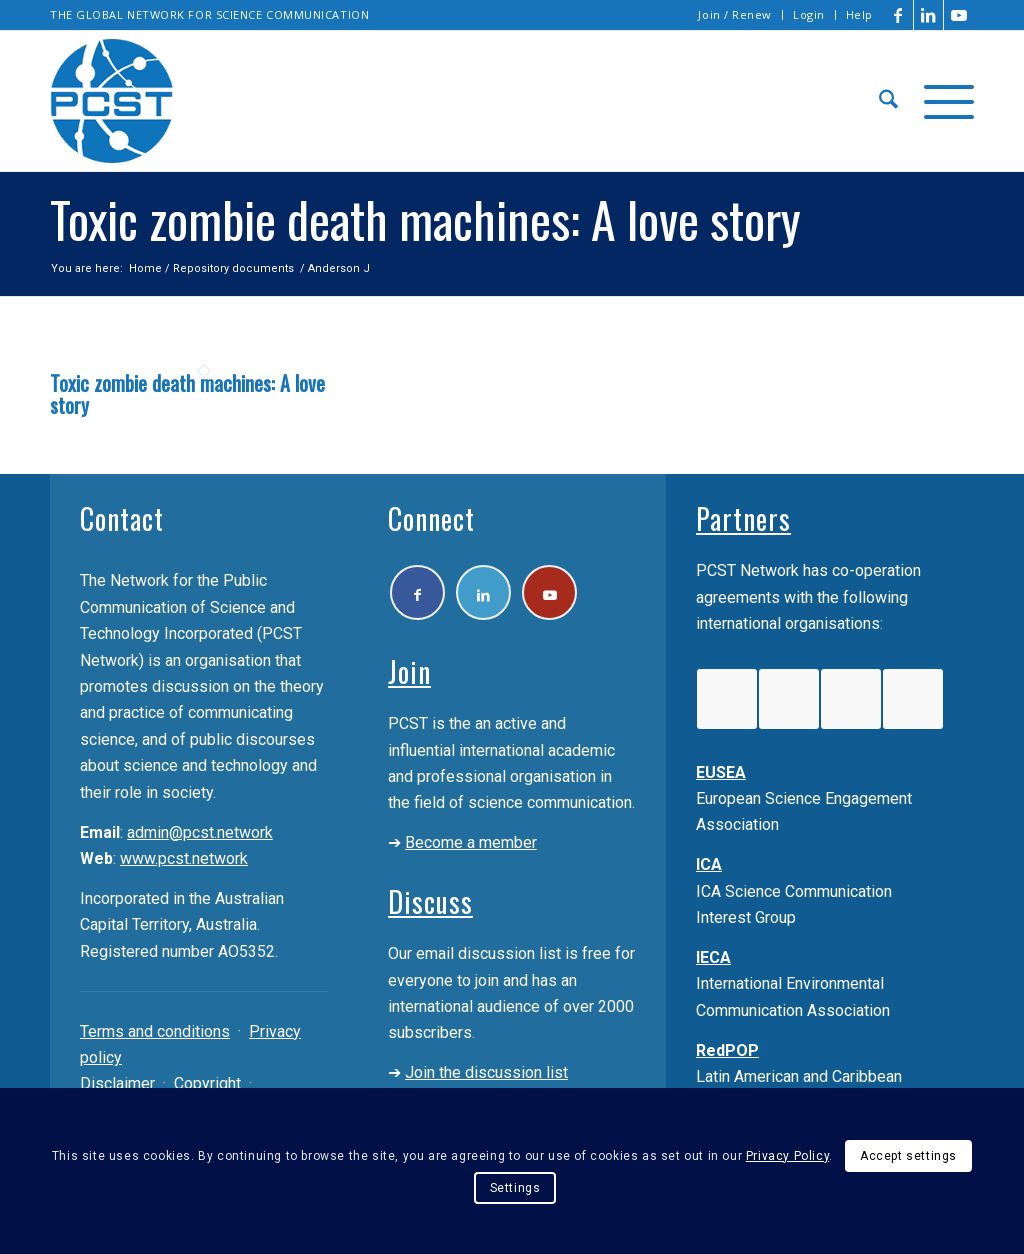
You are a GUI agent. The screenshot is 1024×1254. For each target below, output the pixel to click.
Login (809, 14)
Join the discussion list (486, 1072)
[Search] (888, 101)
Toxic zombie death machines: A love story (187, 394)
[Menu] (942, 101)
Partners (743, 518)
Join (409, 671)
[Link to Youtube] (959, 15)
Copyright (207, 1083)
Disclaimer (117, 1083)
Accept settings (908, 1156)
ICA (709, 864)
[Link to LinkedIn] (928, 15)
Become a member (471, 842)
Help (859, 14)
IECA (713, 957)
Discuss (430, 901)
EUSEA (721, 772)
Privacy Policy (787, 1156)
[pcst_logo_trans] (112, 101)
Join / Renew (735, 14)
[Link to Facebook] (898, 15)
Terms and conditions (155, 1031)
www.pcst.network (184, 858)
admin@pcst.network (200, 832)
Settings (515, 1188)
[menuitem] (735, 15)
